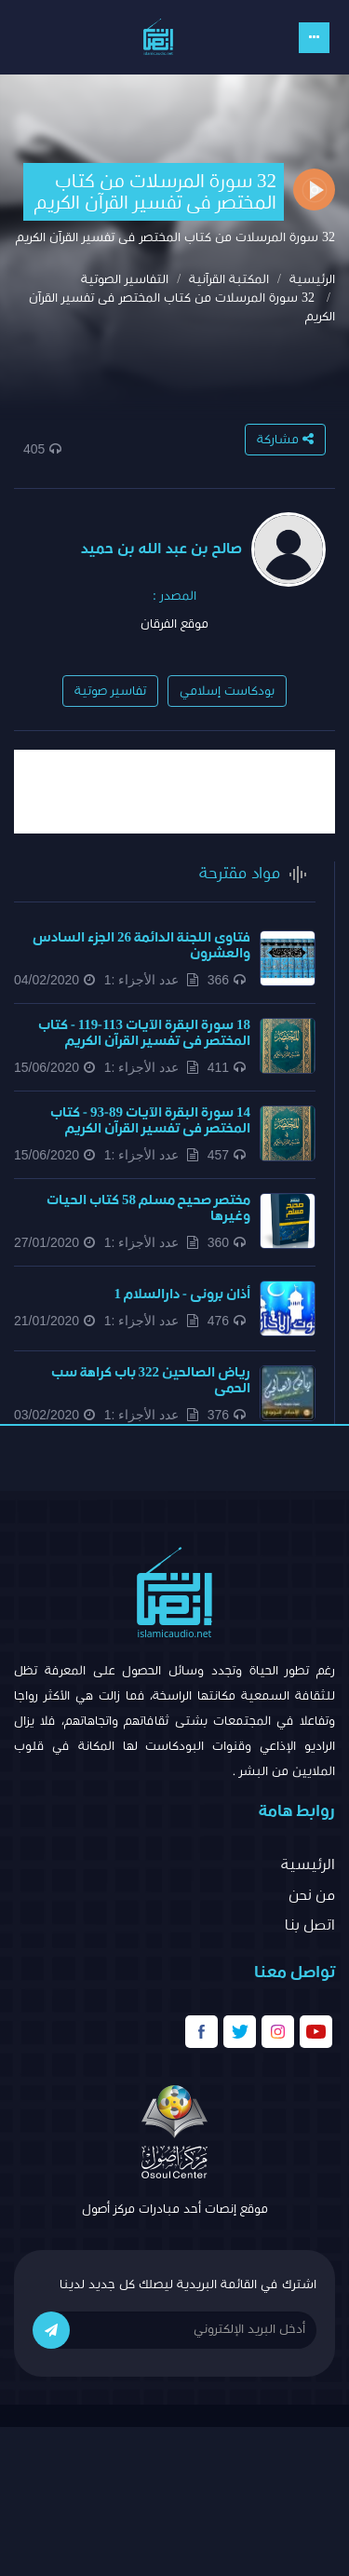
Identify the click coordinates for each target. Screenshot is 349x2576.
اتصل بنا (310, 1925)
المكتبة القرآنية (229, 279)
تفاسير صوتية (110, 691)
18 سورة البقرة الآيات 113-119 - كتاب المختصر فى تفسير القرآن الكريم (144, 1033)
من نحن (312, 1895)
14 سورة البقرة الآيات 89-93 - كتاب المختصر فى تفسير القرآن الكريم (150, 1120)
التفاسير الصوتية (124, 279)
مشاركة (285, 439)
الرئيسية (312, 279)
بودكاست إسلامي (227, 691)
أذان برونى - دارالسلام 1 (182, 1294)
